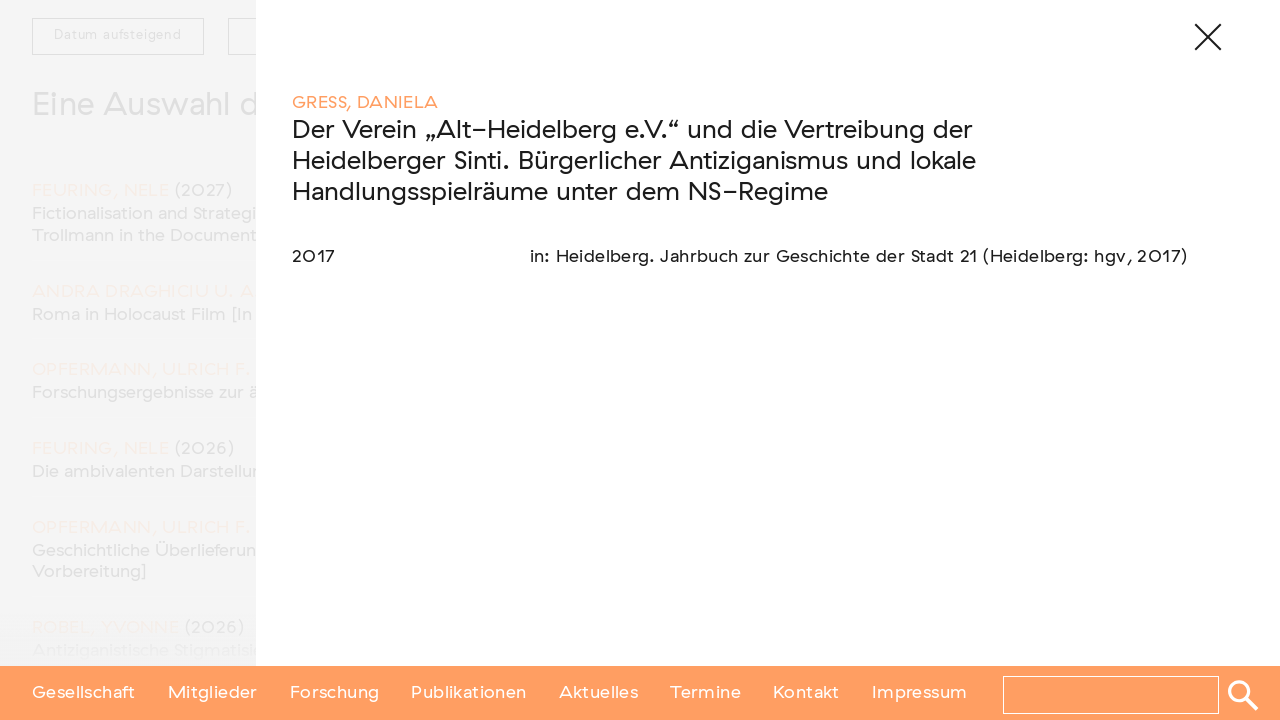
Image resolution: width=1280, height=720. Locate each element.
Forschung (335, 693)
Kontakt (806, 693)
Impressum (920, 693)
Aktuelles (599, 693)
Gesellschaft (84, 693)
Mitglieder (213, 693)
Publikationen (468, 693)
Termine (705, 693)
